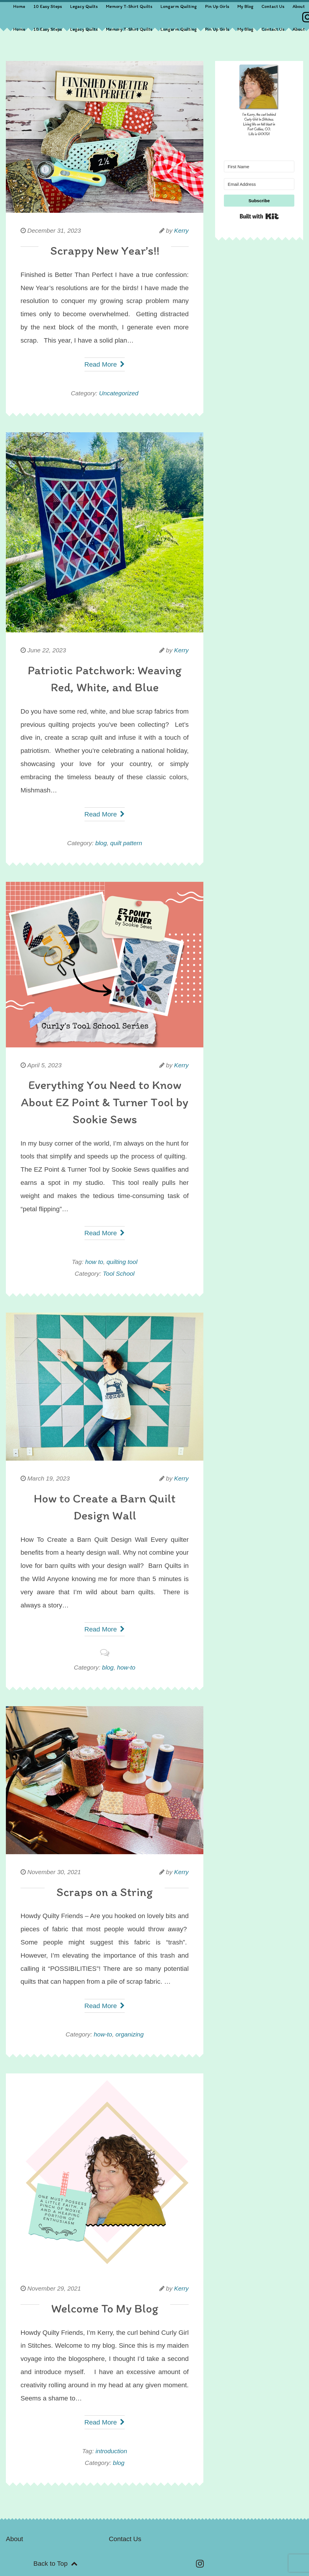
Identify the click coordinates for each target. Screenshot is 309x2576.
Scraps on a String (104, 1891)
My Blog (245, 6)
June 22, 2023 (46, 650)
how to (94, 1261)
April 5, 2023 (44, 1065)
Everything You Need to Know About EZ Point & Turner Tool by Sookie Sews (104, 1101)
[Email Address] (259, 184)
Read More (105, 364)
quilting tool (122, 1261)
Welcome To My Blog (104, 2308)
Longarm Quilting (179, 6)
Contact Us (272, 6)
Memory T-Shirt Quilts (129, 6)
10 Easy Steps (47, 6)
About (299, 6)
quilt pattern (126, 843)
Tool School (119, 1273)
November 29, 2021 (54, 2288)
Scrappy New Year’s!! (104, 250)
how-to (126, 1667)
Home (19, 6)
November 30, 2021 (54, 1872)
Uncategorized (118, 393)
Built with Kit (259, 216)
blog (101, 843)
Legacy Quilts (84, 6)
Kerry (181, 230)
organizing (129, 2034)
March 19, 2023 (48, 1478)
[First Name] (259, 166)
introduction (111, 2451)
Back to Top (55, 2563)
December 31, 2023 (54, 230)
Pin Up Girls (217, 6)
